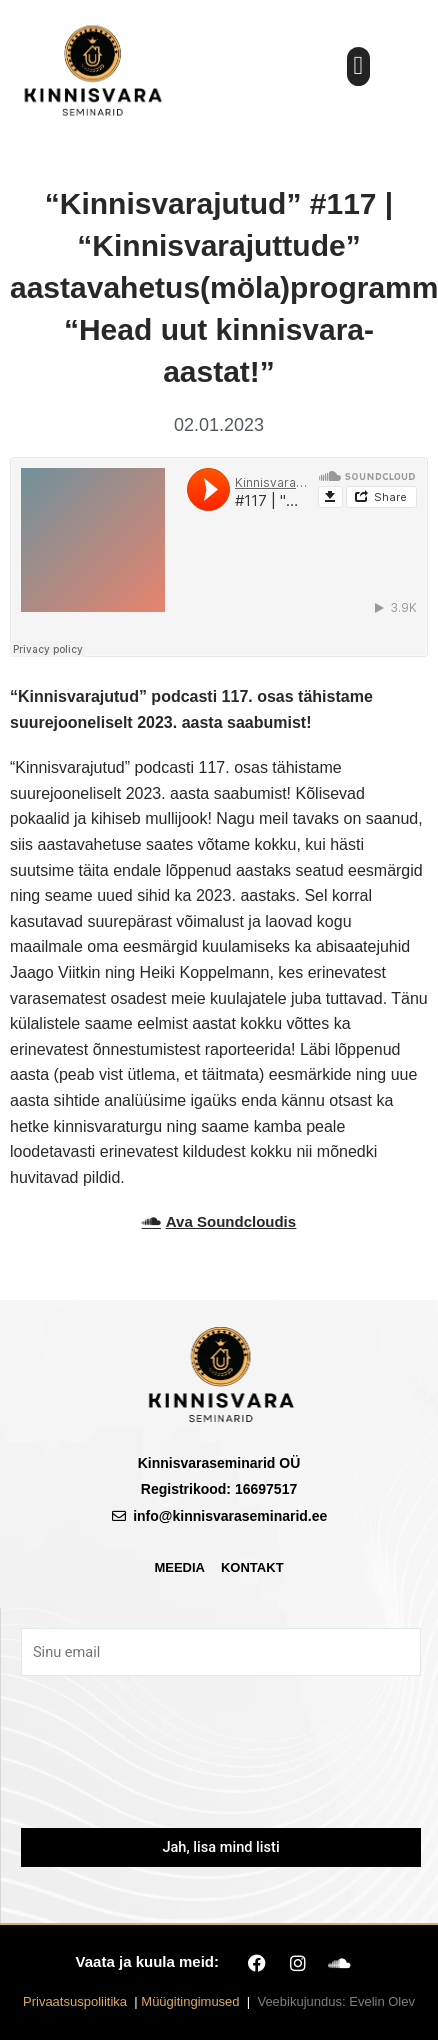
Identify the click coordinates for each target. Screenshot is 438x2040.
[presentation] (221, 1765)
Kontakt (252, 1567)
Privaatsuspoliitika (75, 2001)
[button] (358, 66)
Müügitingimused (190, 2001)
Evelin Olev (382, 2001)
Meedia (179, 1567)
